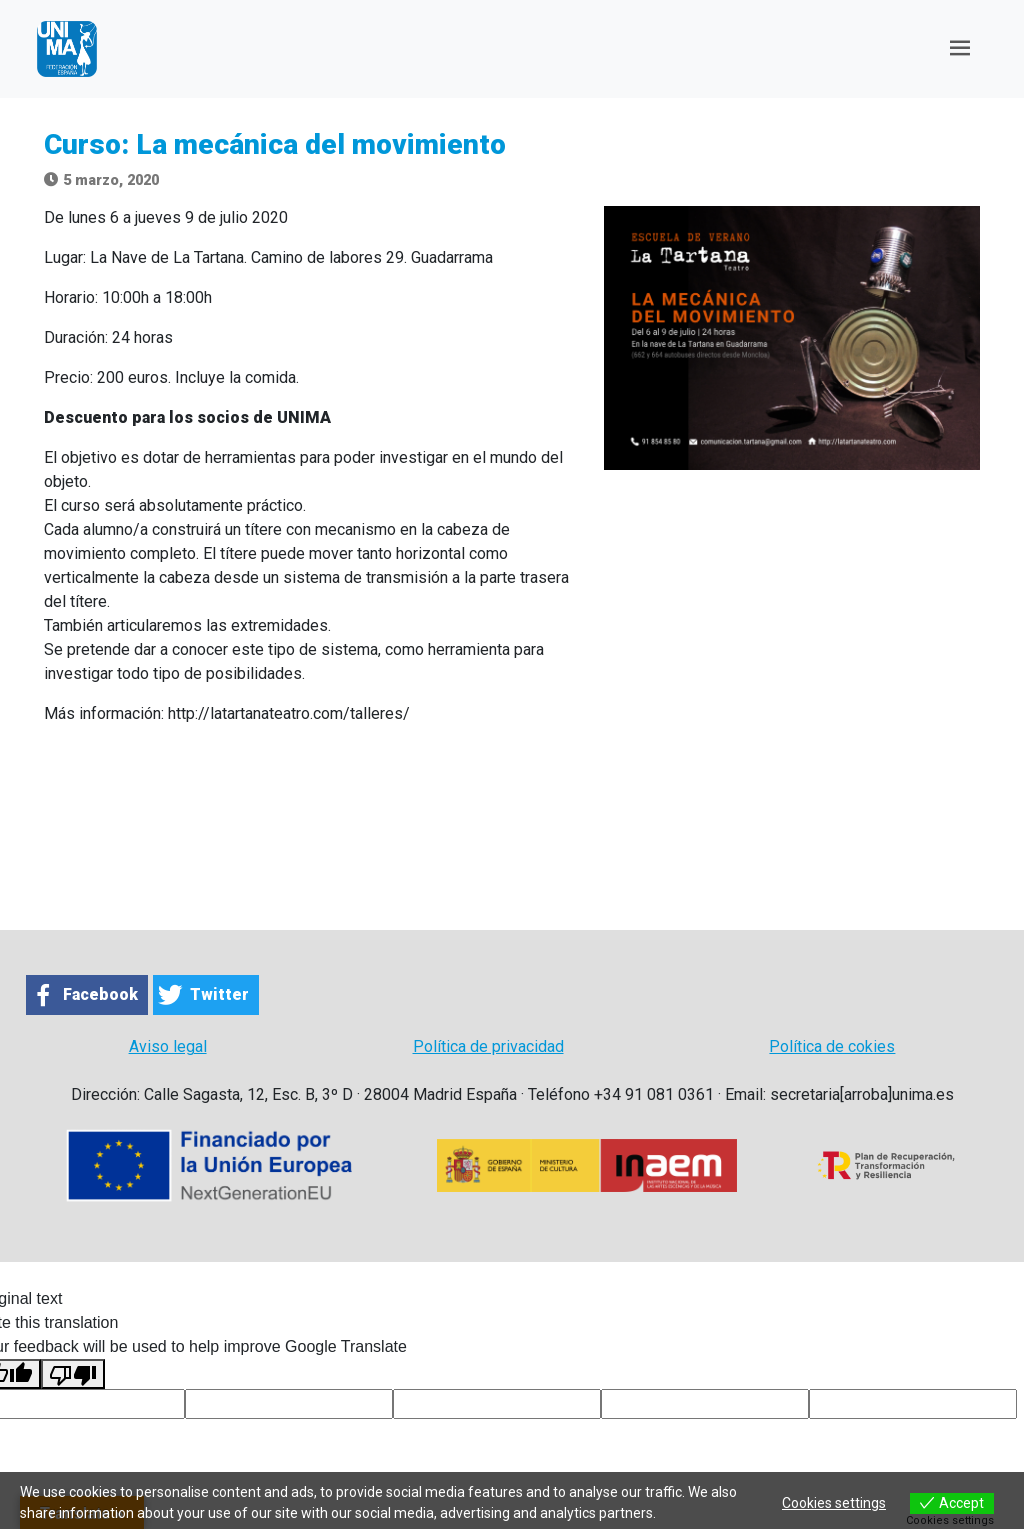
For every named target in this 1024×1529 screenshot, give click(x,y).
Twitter (219, 994)
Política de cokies (832, 1046)
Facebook (100, 994)
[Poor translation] (73, 1374)
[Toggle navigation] (960, 48)
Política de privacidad (488, 1046)
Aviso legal (168, 1046)
